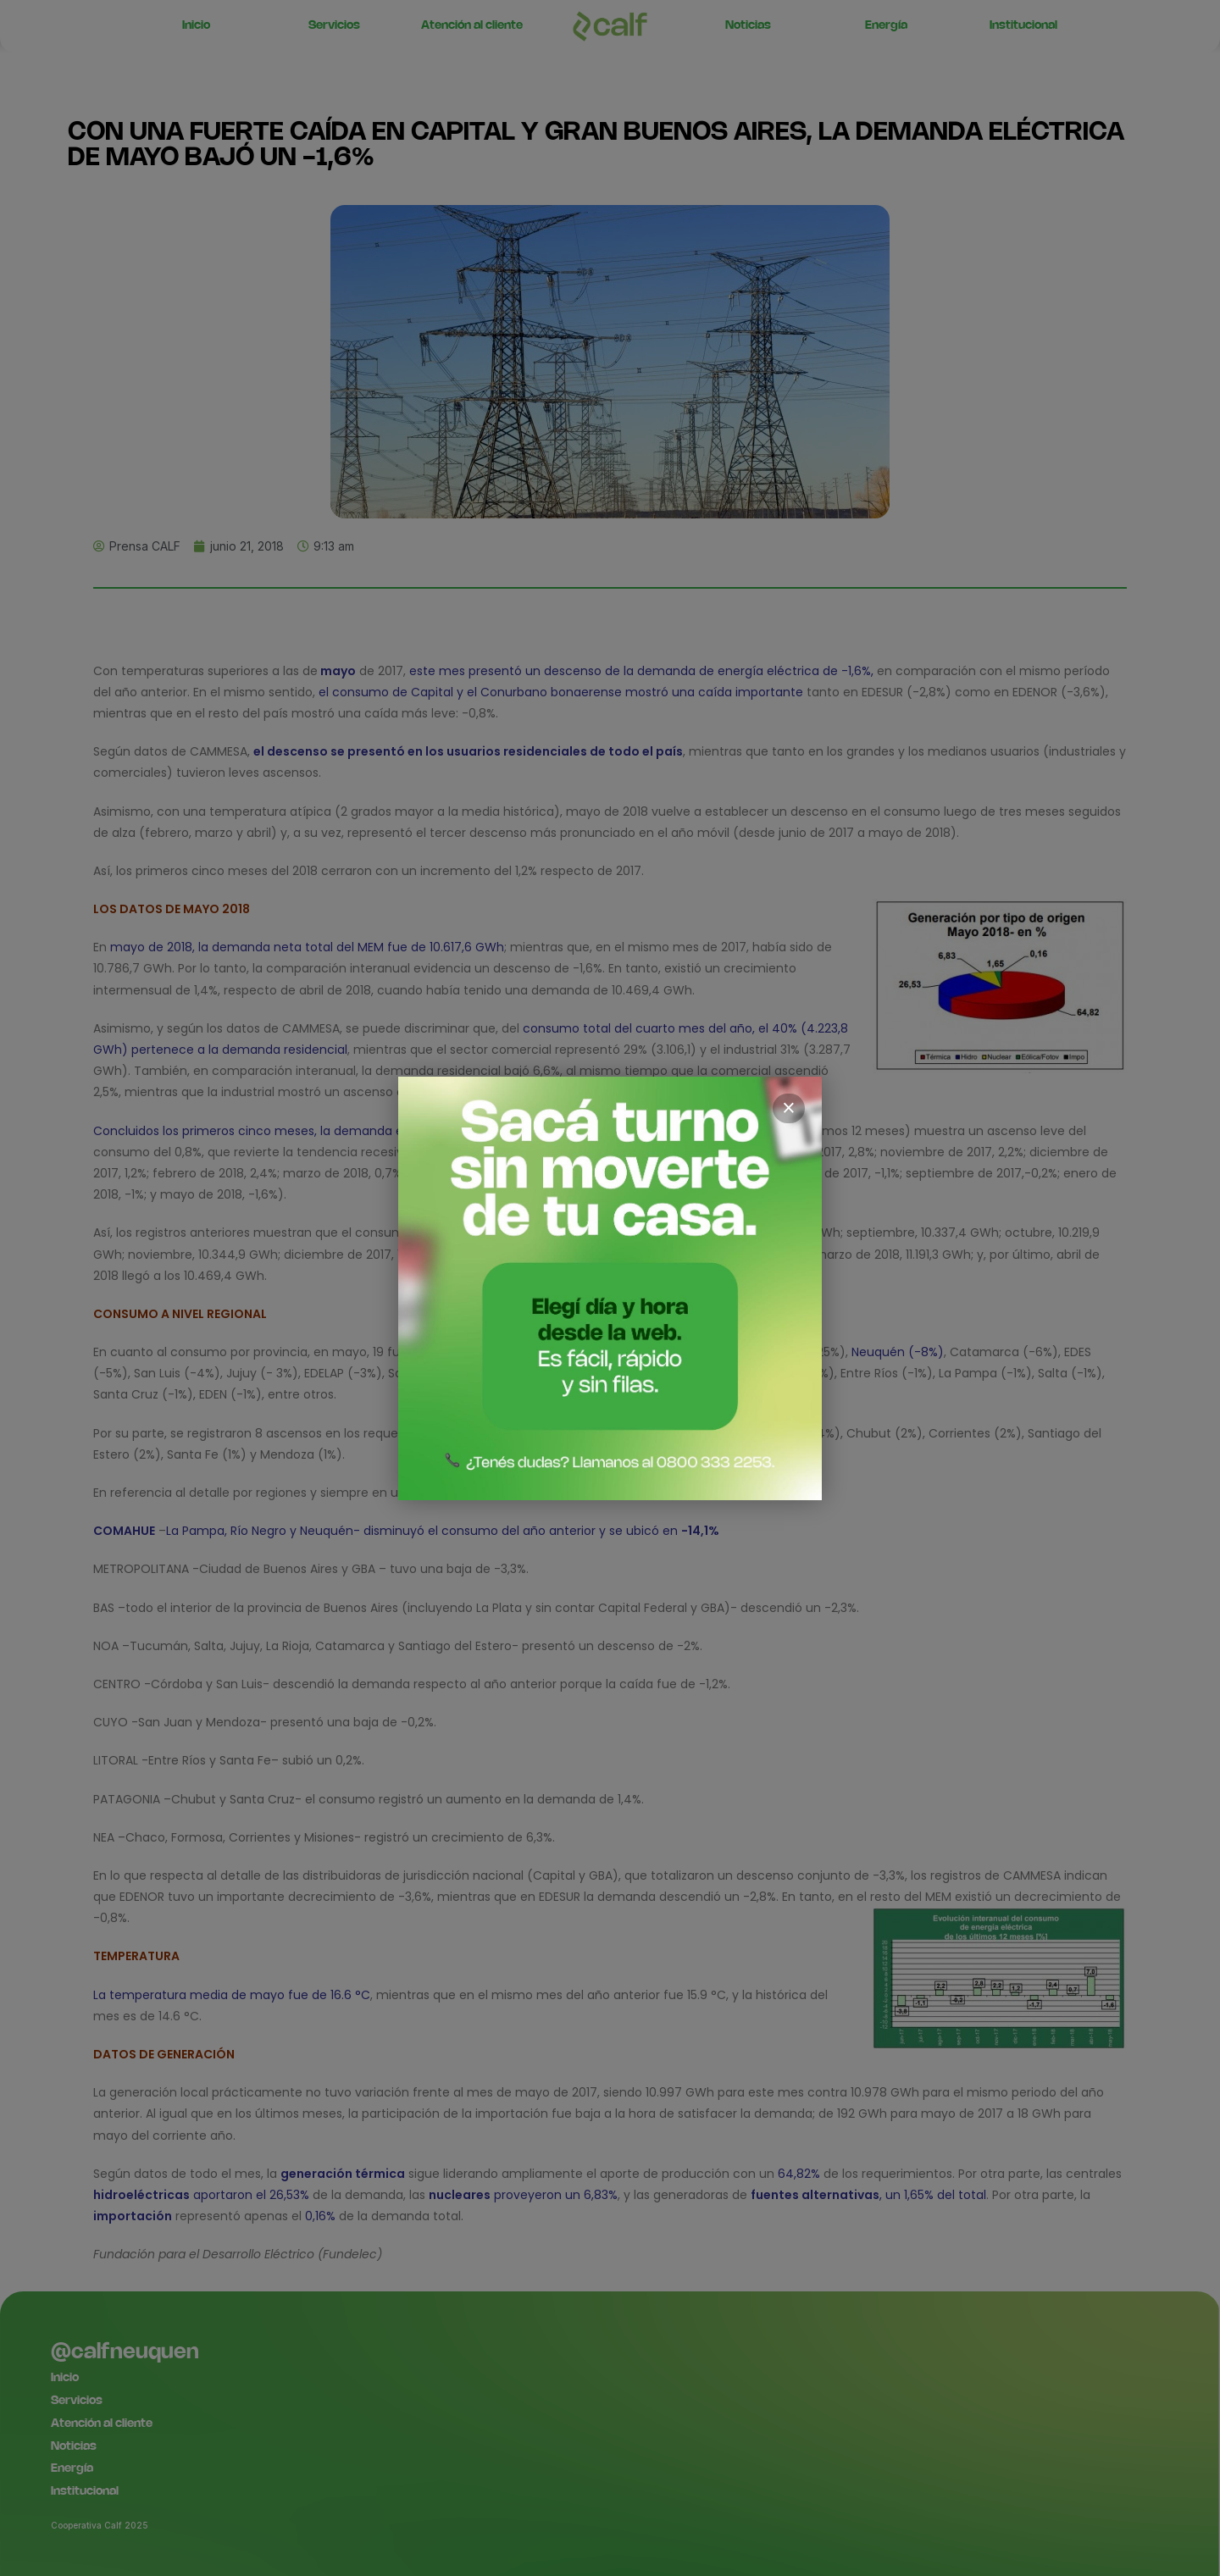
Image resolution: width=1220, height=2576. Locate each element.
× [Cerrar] (789, 1108)
